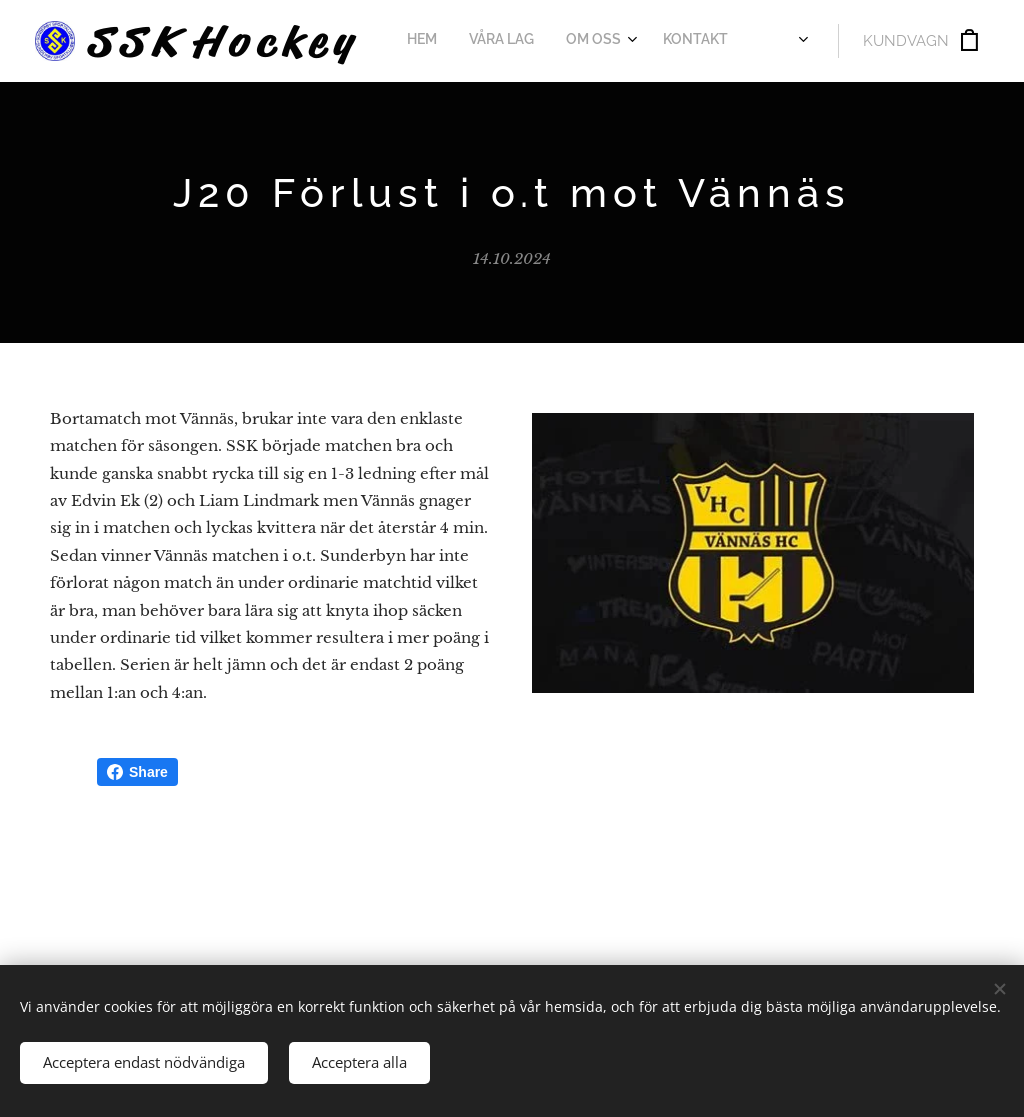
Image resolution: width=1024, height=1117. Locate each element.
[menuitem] (435, 41)
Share (137, 772)
